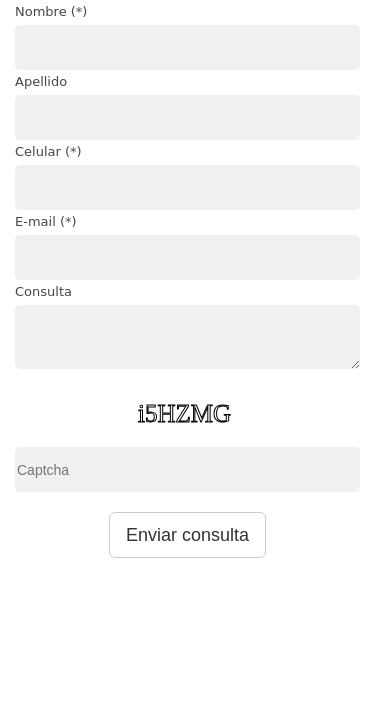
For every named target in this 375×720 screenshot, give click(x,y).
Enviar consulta (187, 535)
